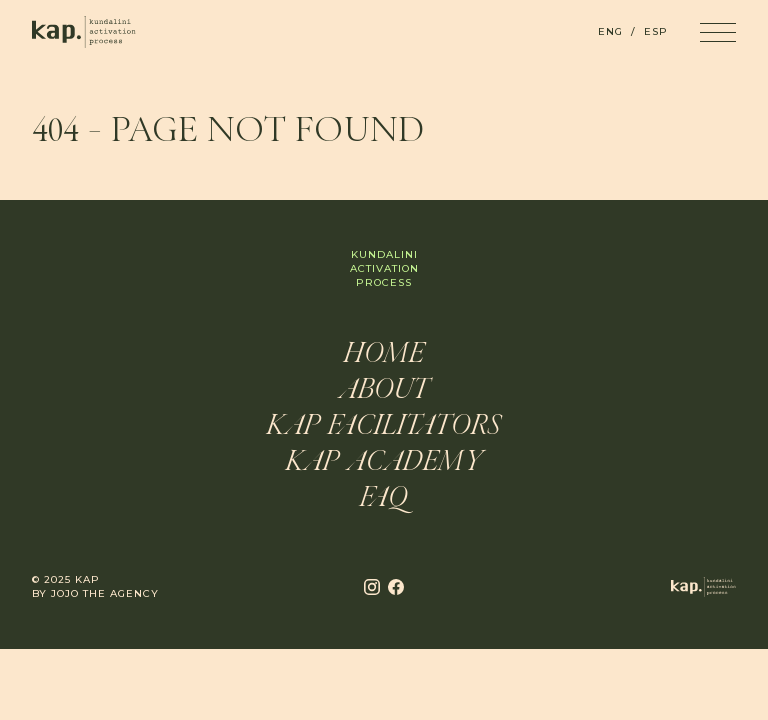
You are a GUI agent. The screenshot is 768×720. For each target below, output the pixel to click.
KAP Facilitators (384, 427)
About (384, 391)
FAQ (384, 499)
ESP (656, 31)
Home (384, 355)
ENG (610, 31)
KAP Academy (384, 463)
